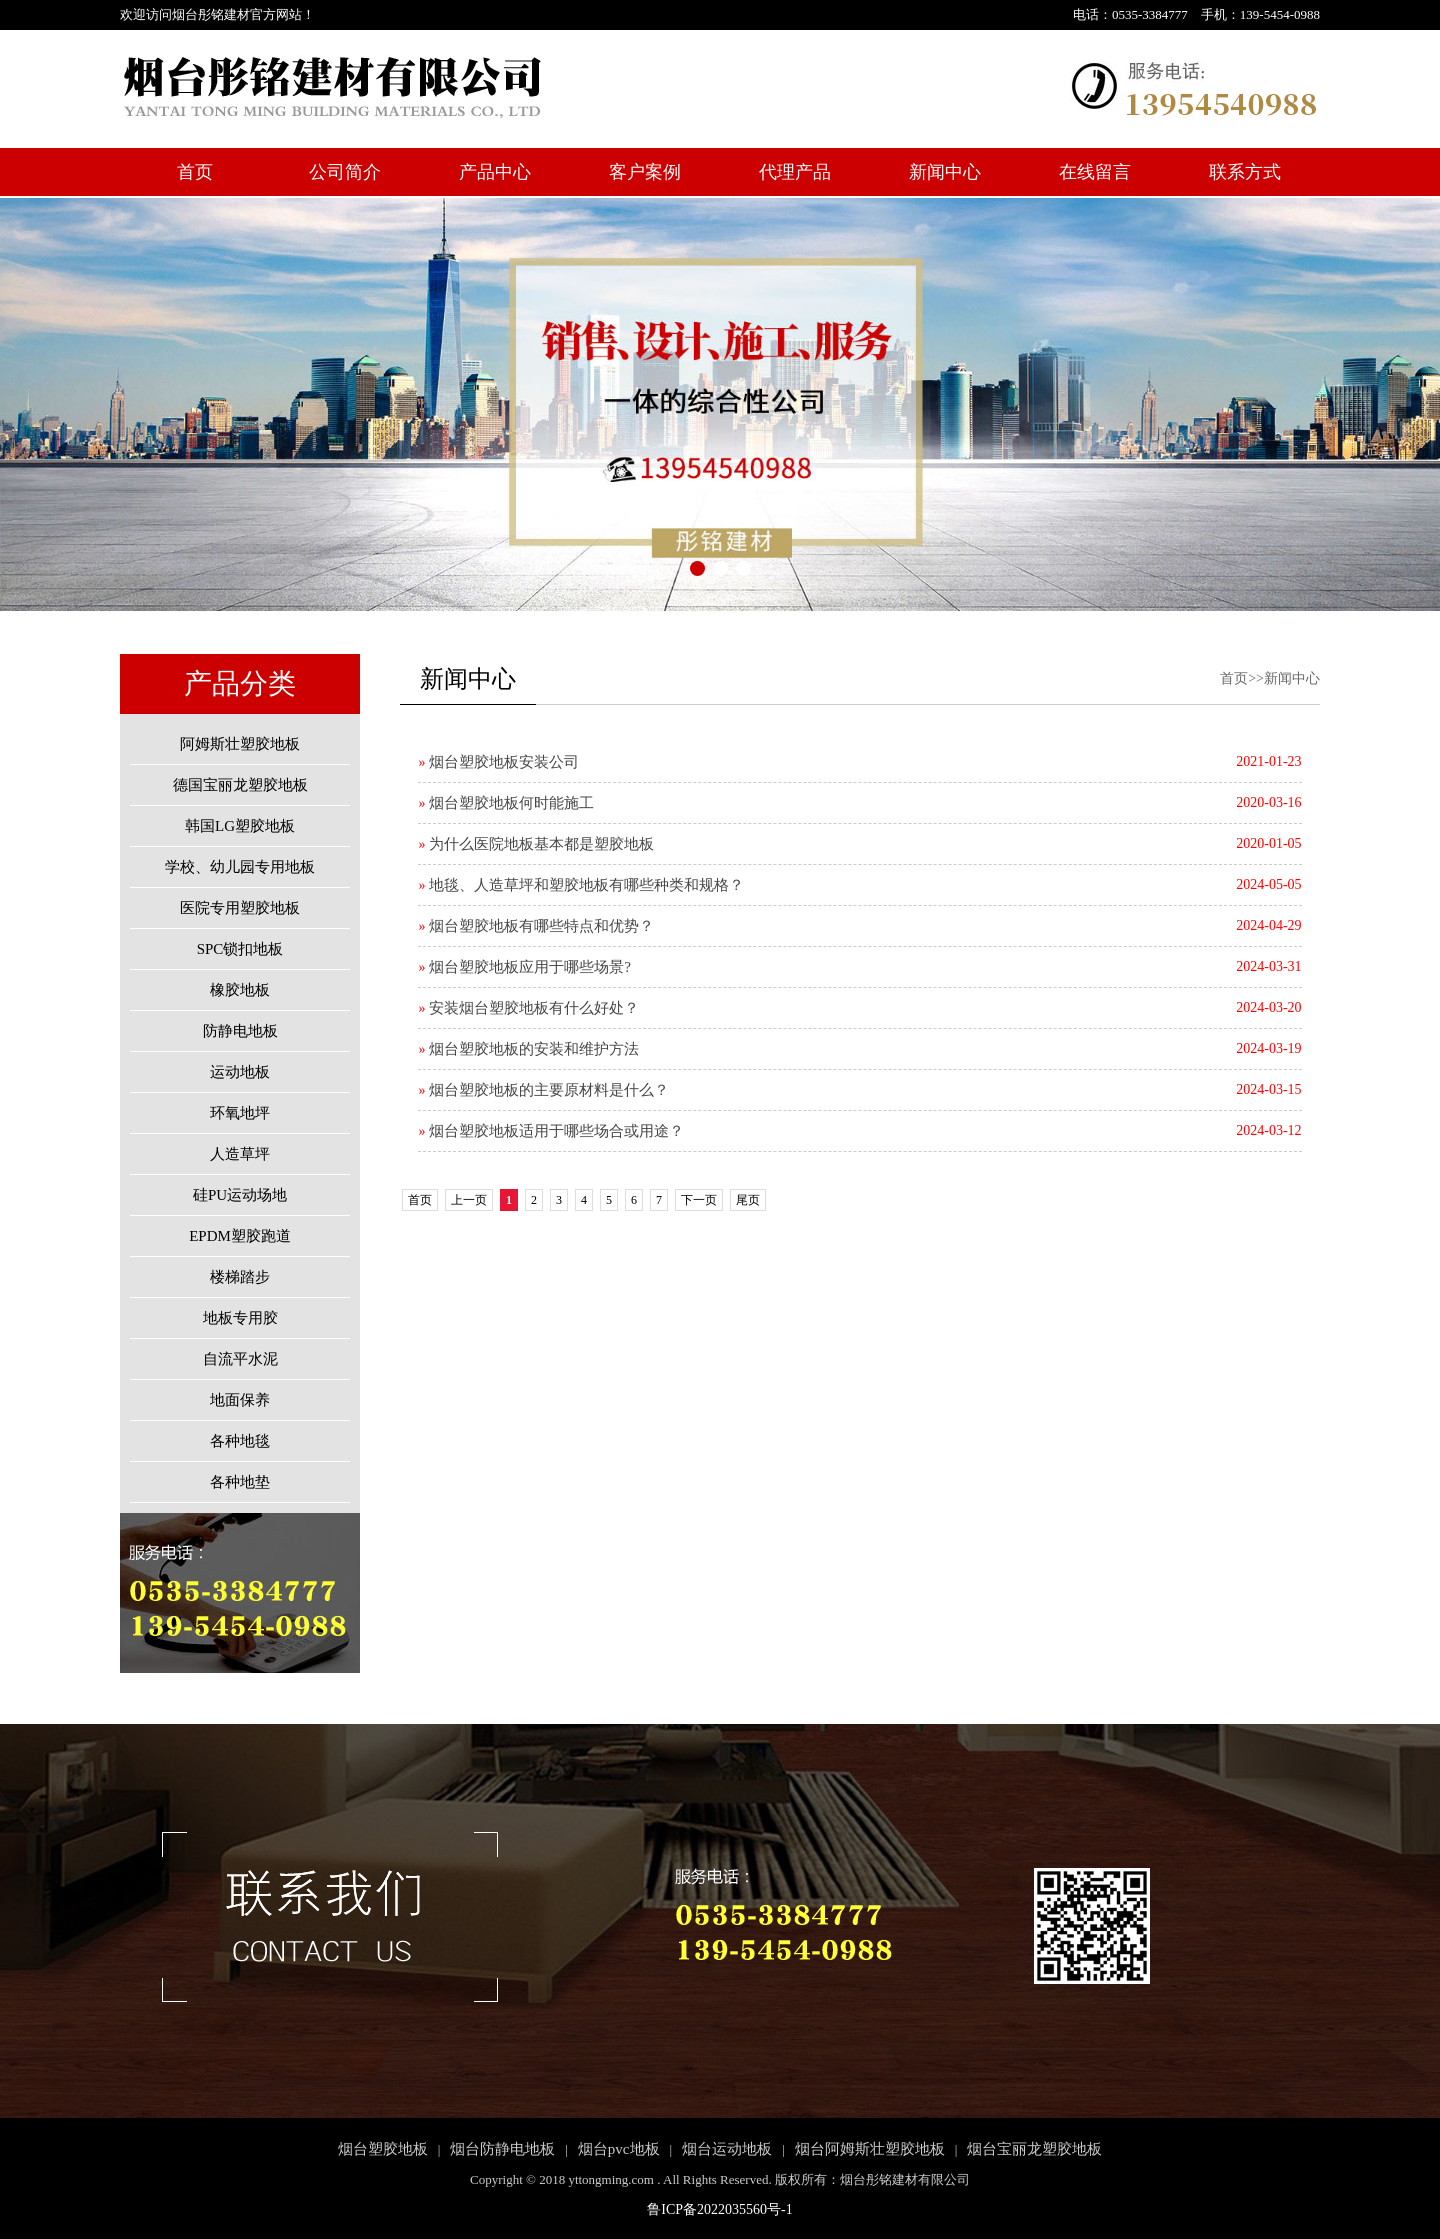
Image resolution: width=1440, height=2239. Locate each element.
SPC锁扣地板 (240, 949)
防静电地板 (240, 1031)
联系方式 (1245, 172)
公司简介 (345, 172)
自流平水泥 (240, 1359)
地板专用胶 (240, 1318)
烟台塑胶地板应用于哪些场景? (524, 967)
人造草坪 (240, 1154)
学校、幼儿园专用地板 (240, 867)
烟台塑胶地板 (383, 2149)
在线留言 (1095, 172)
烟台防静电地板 (502, 2149)
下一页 (699, 1200)
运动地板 (240, 1072)
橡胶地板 (240, 990)
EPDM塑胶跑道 (240, 1236)
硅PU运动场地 (240, 1195)
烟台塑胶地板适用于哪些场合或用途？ (551, 1131)
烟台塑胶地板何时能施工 (506, 803)
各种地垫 (240, 1482)
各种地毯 (240, 1441)
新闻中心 (945, 172)
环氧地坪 (240, 1113)
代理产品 (795, 172)
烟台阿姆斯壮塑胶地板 (870, 2149)
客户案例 (645, 172)
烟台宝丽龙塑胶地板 (1034, 2149)
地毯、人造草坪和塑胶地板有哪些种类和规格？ (581, 885)
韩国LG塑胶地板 (240, 826)
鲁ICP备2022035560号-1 (719, 2209)
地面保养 (240, 1400)
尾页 (748, 1200)
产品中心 (495, 172)
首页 (195, 172)
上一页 (469, 1200)
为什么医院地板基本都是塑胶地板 (536, 844)
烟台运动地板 (727, 2149)
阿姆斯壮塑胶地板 (240, 744)
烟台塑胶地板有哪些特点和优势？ (536, 926)
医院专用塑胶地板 (240, 908)
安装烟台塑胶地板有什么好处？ (528, 1008)
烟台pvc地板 (619, 2149)
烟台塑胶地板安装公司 (498, 762)
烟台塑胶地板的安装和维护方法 (528, 1049)
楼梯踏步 (240, 1277)
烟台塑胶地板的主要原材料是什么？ (543, 1090)
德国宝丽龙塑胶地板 (240, 785)
